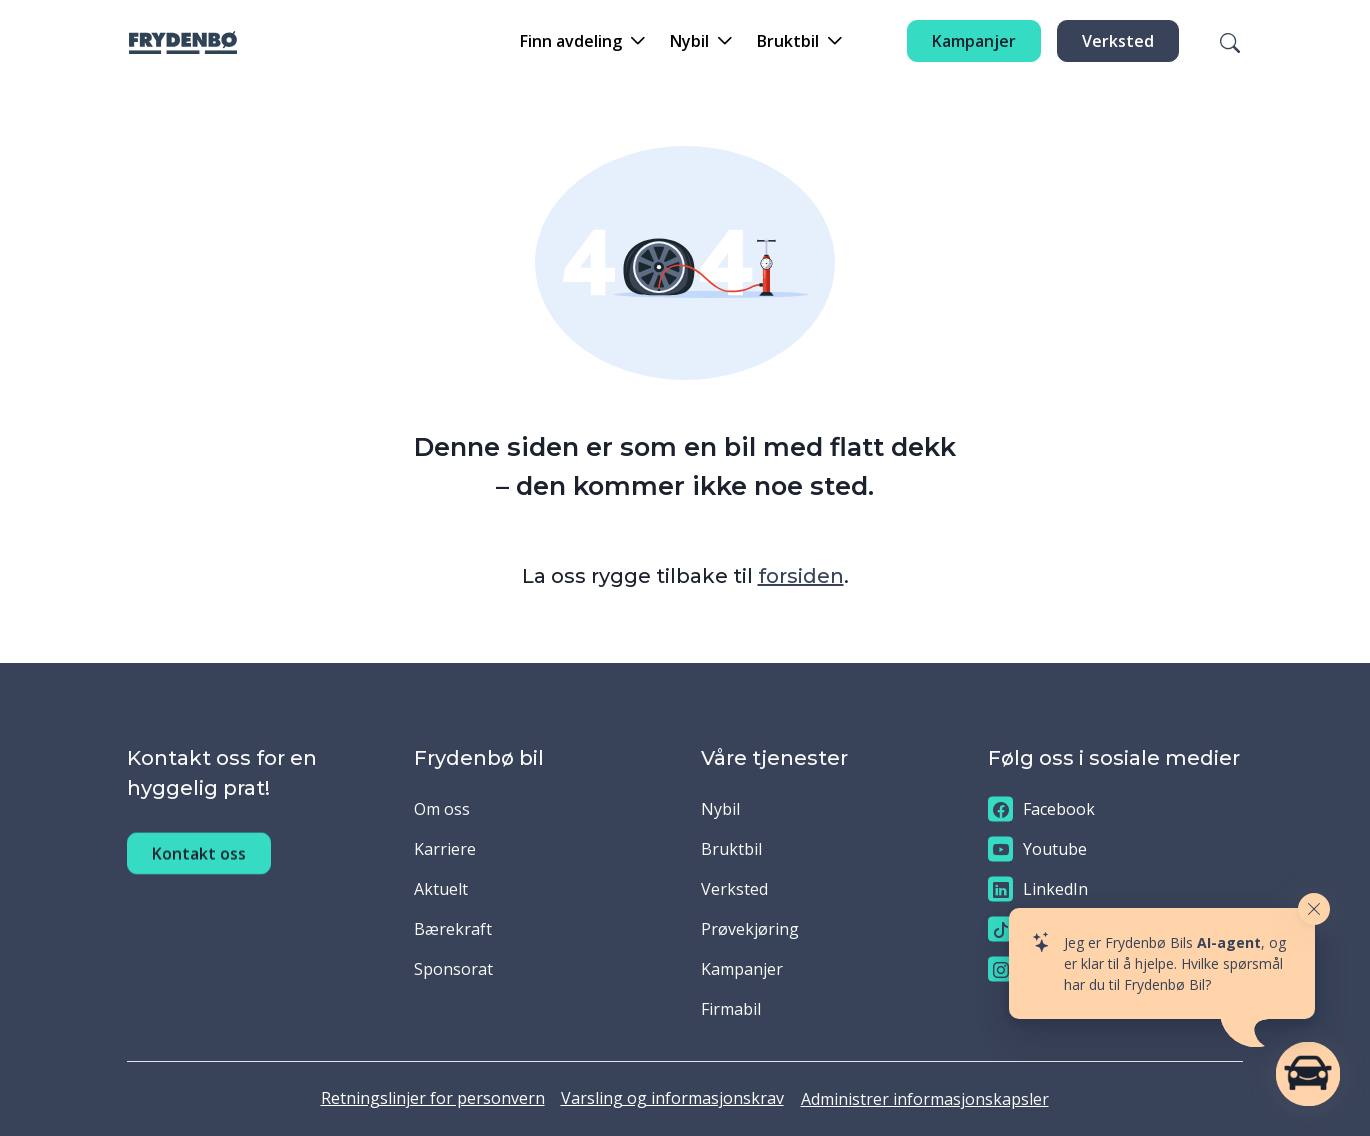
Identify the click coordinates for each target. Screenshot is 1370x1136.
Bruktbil (731, 849)
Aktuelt (441, 889)
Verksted (1118, 41)
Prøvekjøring (750, 929)
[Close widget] (1314, 909)
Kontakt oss (199, 876)
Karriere (445, 849)
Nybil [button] (689, 41)
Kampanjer (974, 41)
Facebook (1041, 809)
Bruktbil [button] (788, 41)
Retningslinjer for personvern (433, 1098)
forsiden (801, 576)
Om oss (442, 809)
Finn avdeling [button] (571, 41)
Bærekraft (453, 929)
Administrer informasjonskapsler (925, 1099)
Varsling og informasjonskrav (672, 1098)
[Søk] (1218, 41)
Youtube (1037, 849)
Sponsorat (453, 969)
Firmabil (731, 1009)
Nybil (720, 809)
